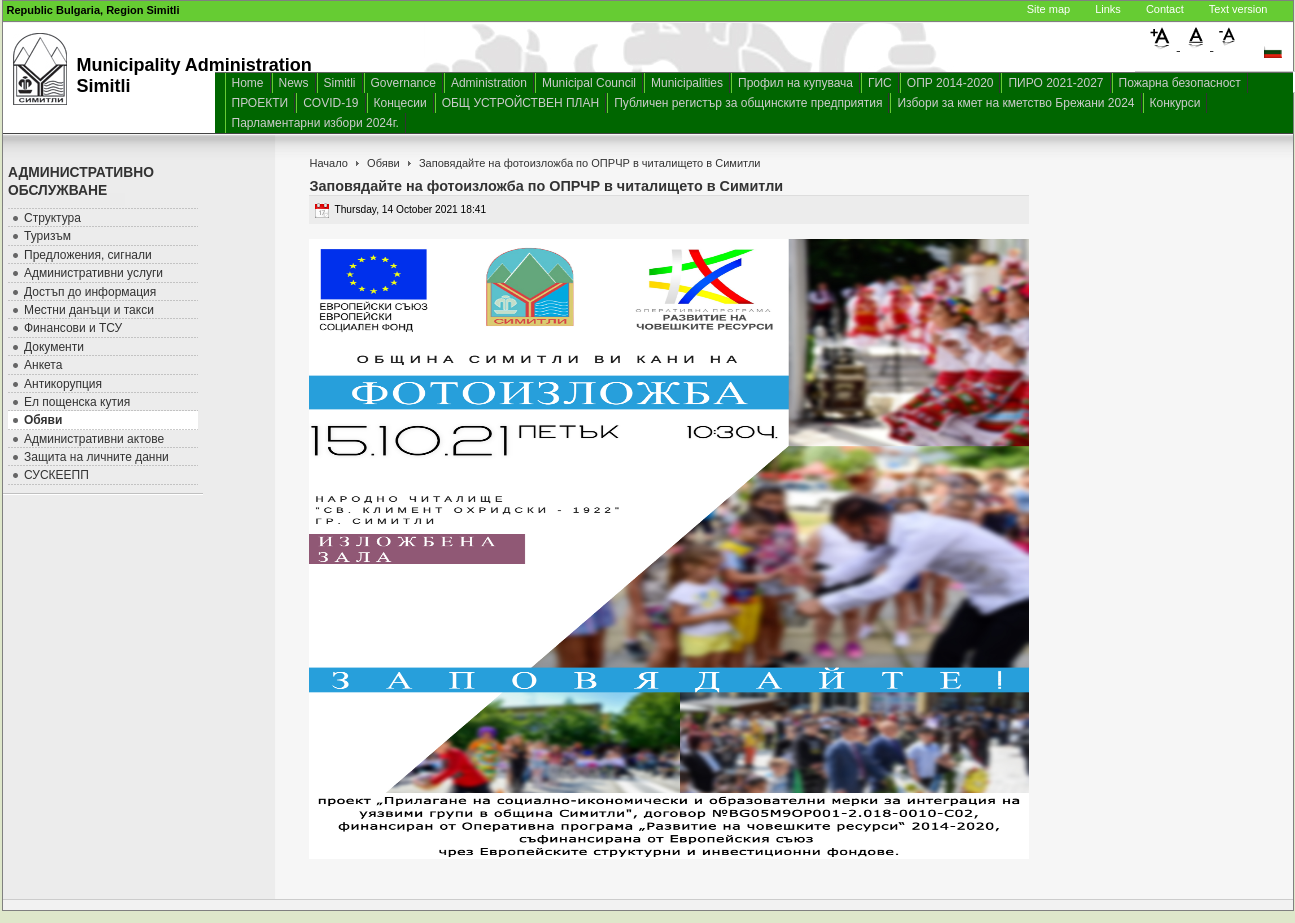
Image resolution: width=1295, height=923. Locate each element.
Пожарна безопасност (1180, 83)
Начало (328, 163)
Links (1108, 9)
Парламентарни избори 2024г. (315, 123)
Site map (1048, 9)
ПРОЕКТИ (260, 103)
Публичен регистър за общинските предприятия (748, 103)
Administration (489, 83)
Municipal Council (589, 83)
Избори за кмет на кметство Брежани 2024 (1015, 103)
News (294, 83)
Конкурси (1175, 103)
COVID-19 (330, 103)
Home (248, 83)
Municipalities (687, 83)
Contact (1165, 9)
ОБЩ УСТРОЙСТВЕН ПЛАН (521, 103)
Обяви (383, 163)
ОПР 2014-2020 (950, 83)
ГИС (880, 83)
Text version (1238, 9)
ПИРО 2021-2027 (1055, 83)
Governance (403, 83)
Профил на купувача (795, 83)
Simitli (340, 83)
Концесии (400, 103)
